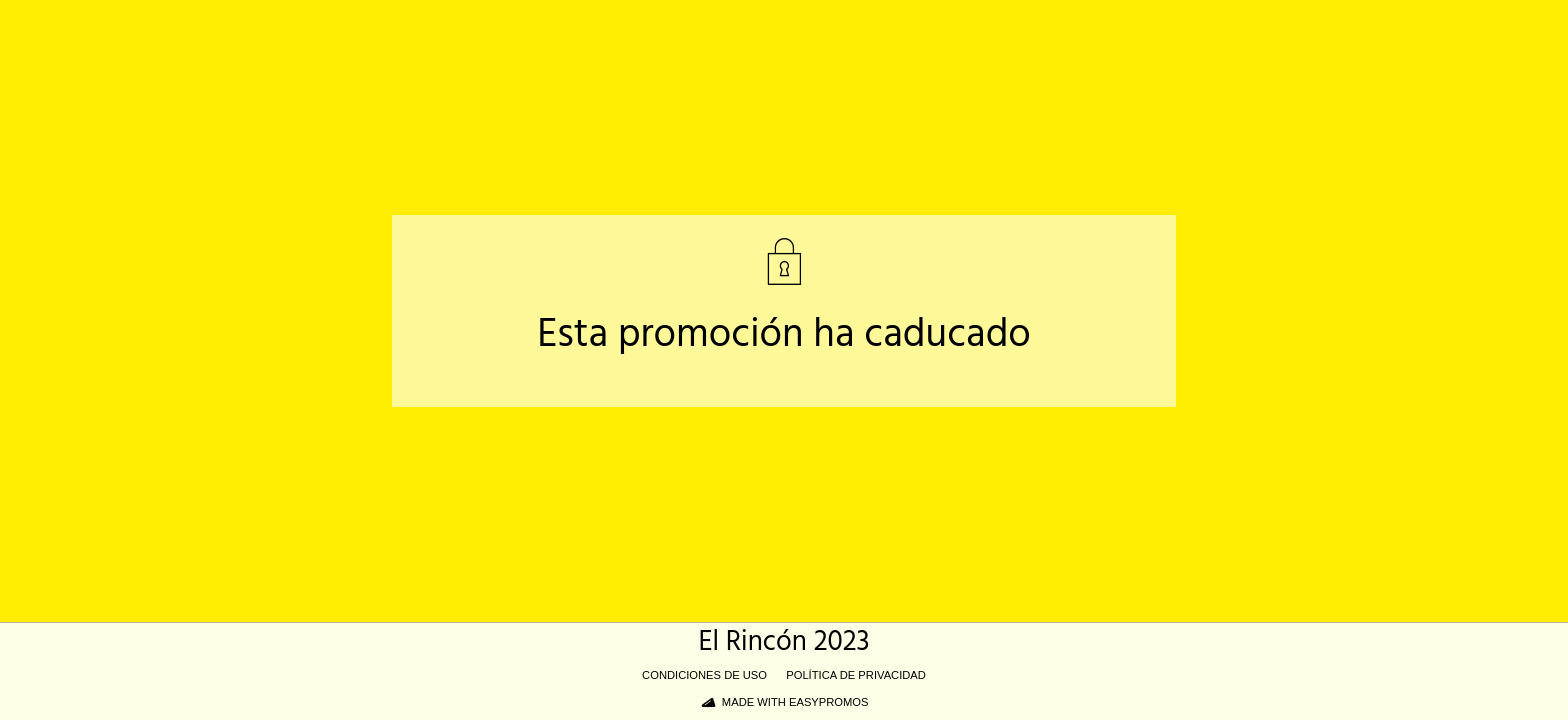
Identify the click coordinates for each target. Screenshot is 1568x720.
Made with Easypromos (795, 702)
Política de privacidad (856, 675)
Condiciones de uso (704, 675)
